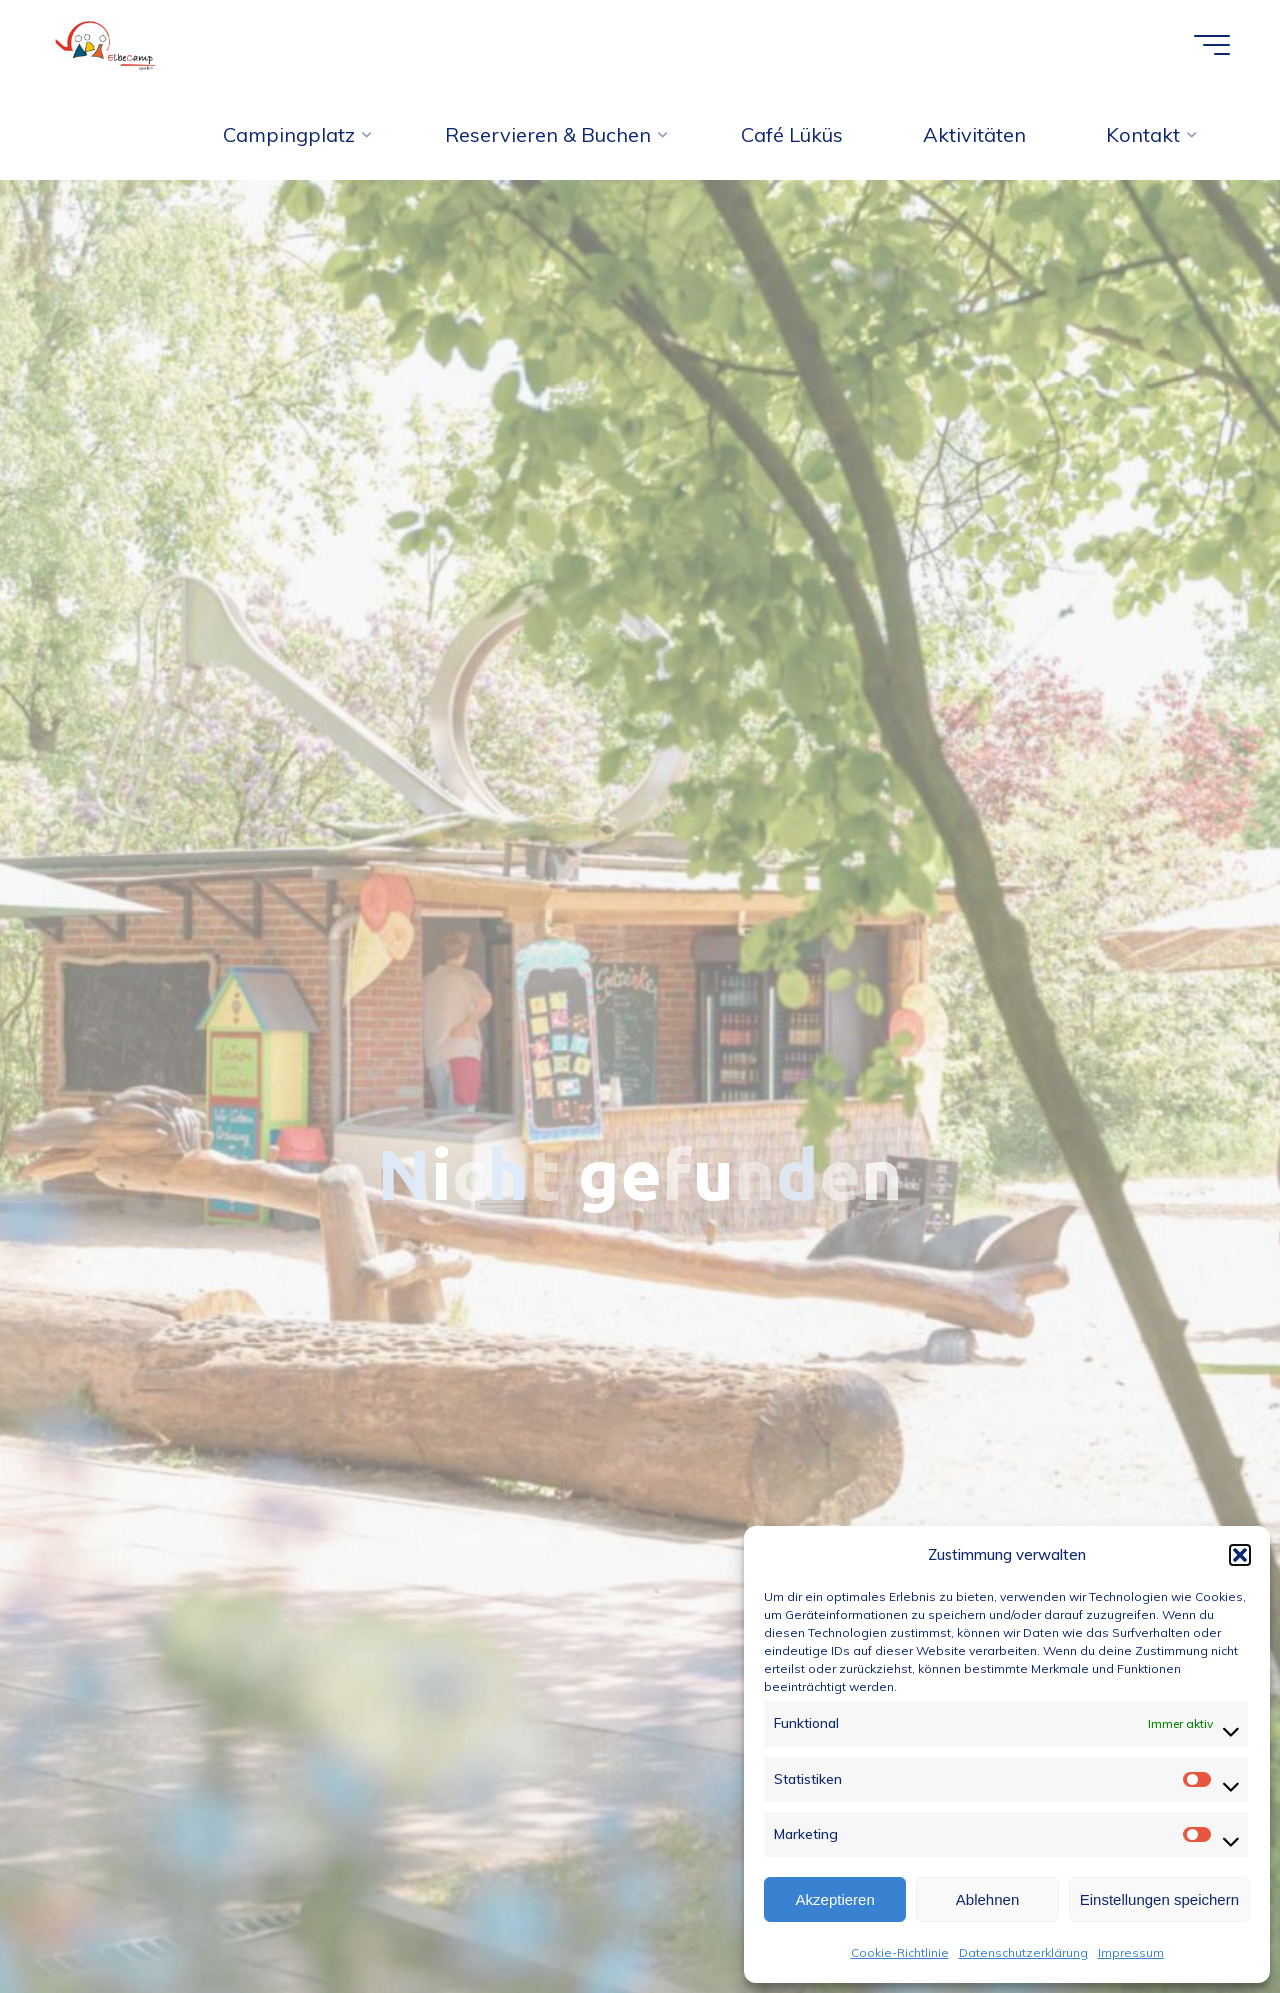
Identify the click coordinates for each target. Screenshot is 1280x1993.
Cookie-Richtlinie (900, 1952)
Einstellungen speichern (1159, 1899)
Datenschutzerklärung (1023, 1952)
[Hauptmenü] (1212, 45)
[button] (1240, 1555)
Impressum (1131, 1952)
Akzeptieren (835, 1899)
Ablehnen (987, 1899)
